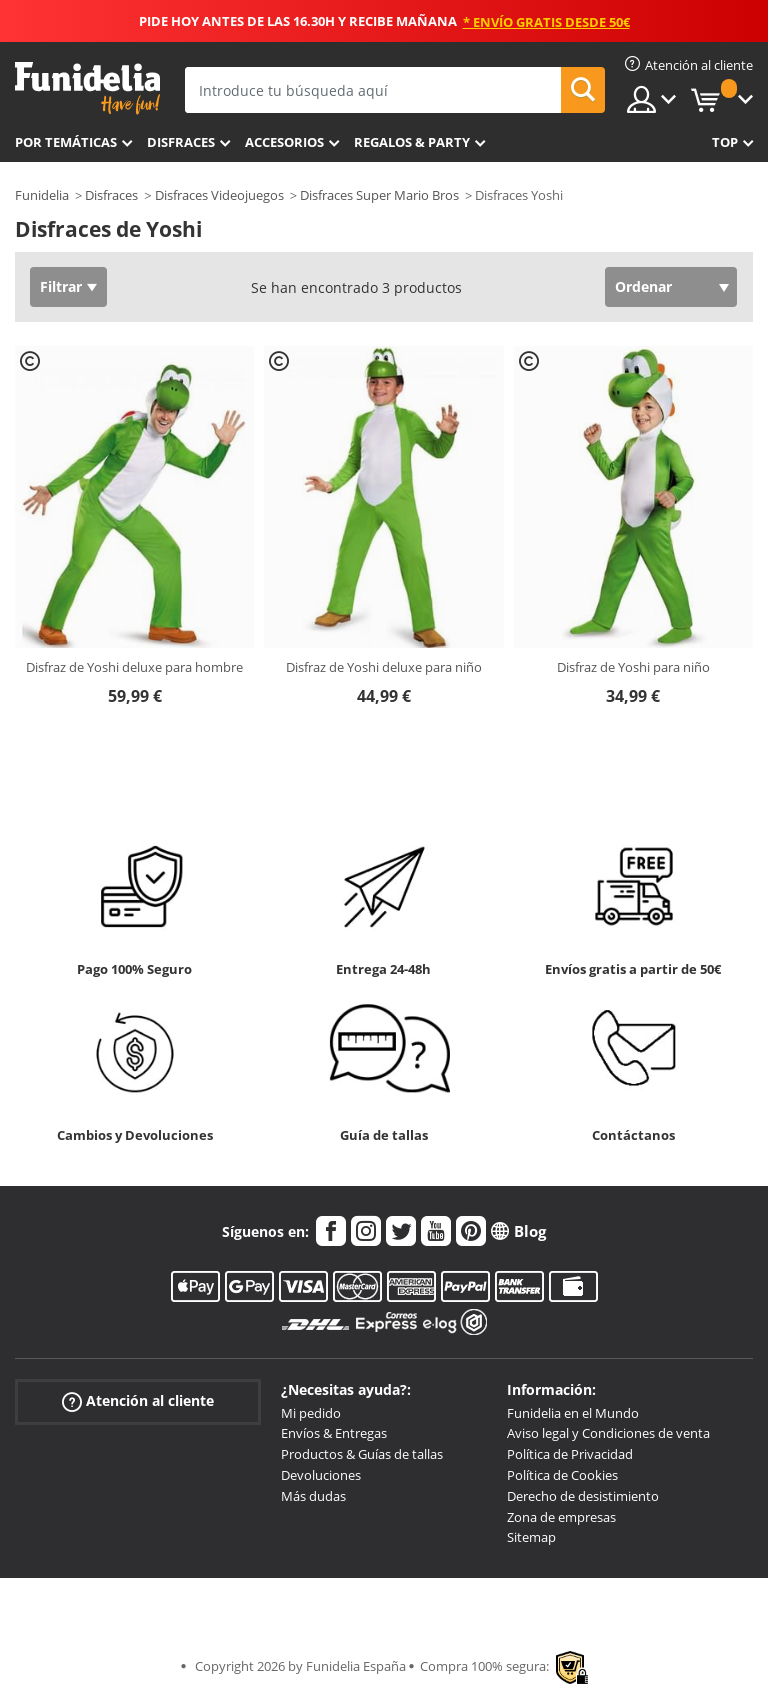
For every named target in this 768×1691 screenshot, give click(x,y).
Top (725, 142)
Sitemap (531, 1537)
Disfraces (181, 142)
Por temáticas (66, 142)
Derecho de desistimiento (583, 1496)
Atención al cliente (138, 1400)
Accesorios (284, 142)
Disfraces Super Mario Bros (379, 195)
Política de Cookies (562, 1475)
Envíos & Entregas (334, 1433)
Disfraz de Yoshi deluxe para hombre (134, 667)
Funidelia (42, 195)
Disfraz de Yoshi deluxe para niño (384, 667)
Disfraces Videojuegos (219, 195)
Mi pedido (311, 1413)
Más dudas (313, 1496)
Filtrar (61, 286)
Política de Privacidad (570, 1454)
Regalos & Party (412, 142)
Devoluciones (321, 1475)
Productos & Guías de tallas (362, 1454)
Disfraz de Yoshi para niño (633, 667)
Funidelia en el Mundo (573, 1413)
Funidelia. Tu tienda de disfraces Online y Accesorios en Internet (87, 88)
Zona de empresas (561, 1517)
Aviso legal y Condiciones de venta (608, 1433)
